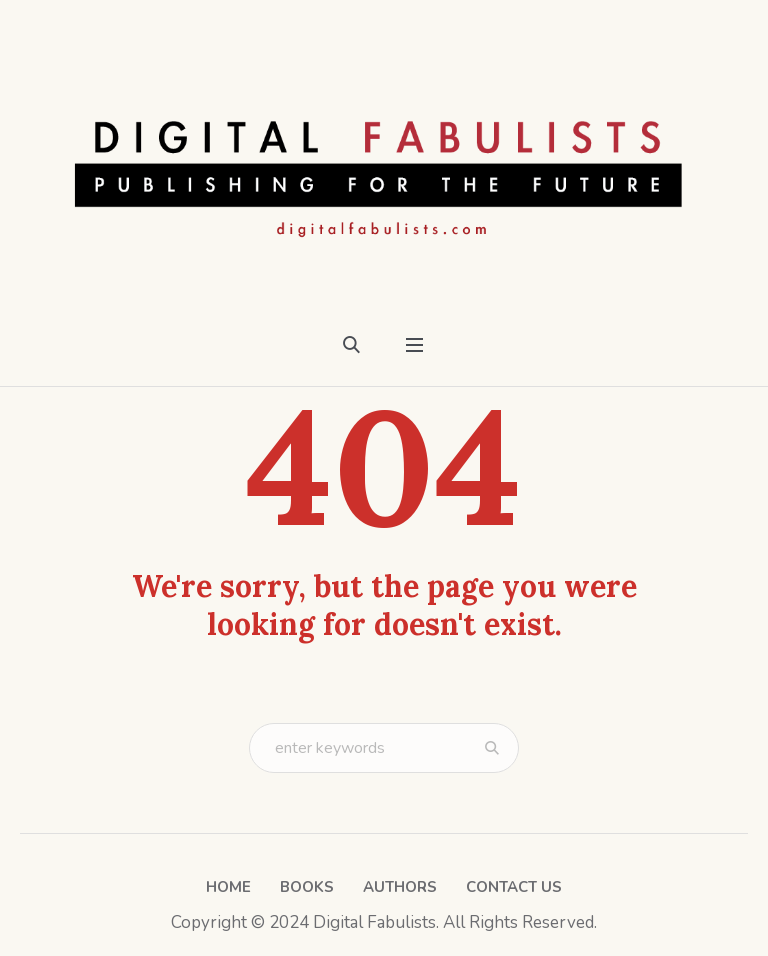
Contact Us (514, 887)
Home (228, 887)
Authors (400, 887)
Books (307, 887)
